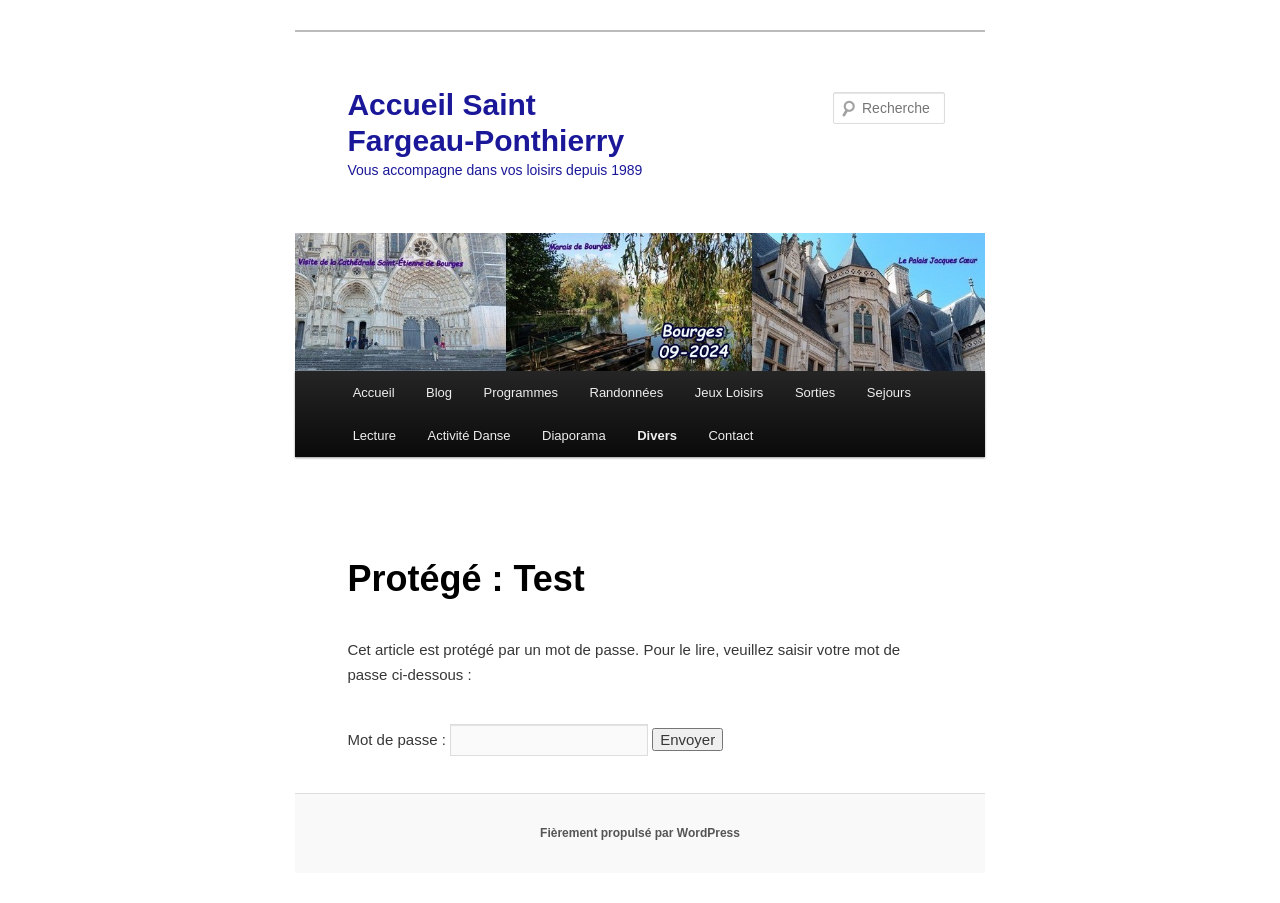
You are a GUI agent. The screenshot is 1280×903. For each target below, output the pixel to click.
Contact (730, 435)
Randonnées (627, 392)
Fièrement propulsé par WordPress (640, 833)
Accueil (374, 392)
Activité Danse (469, 435)
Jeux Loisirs (729, 392)
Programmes (521, 392)
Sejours (889, 392)
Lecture (374, 435)
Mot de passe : (497, 739)
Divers (657, 435)
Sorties (815, 392)
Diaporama (574, 435)
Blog (439, 392)
